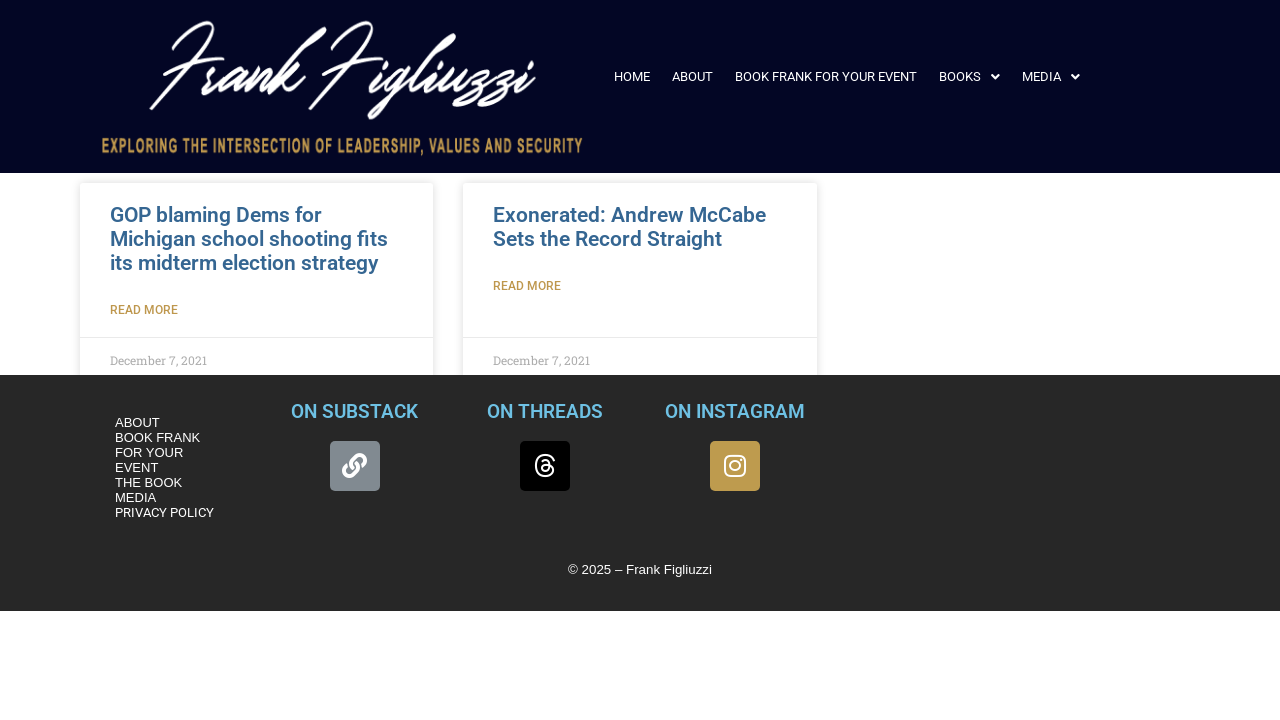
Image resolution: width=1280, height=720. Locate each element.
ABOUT (692, 76)
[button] (969, 76)
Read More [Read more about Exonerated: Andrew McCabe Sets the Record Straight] (527, 286)
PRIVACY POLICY (164, 512)
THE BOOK (148, 482)
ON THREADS (545, 411)
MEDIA (1051, 76)
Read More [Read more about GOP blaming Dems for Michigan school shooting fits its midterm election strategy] (144, 310)
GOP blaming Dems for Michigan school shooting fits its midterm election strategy (249, 239)
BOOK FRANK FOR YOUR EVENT (826, 76)
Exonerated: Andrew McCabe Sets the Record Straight (629, 227)
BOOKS (969, 76)
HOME (632, 76)
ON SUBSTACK (354, 411)
